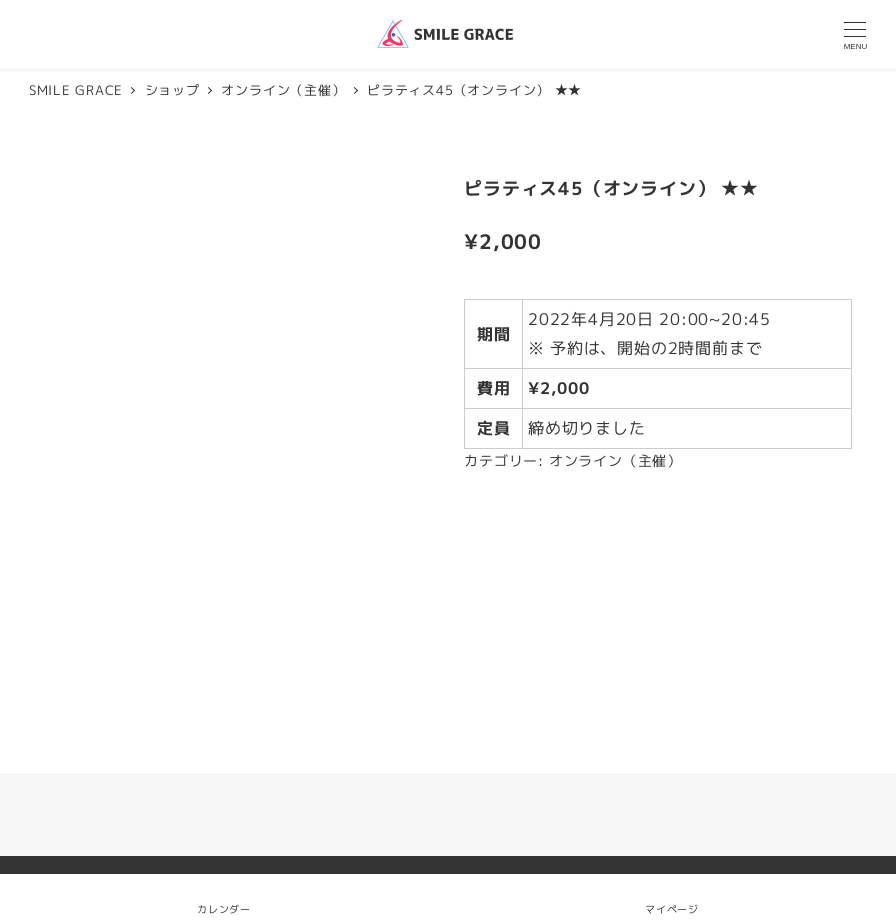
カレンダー (224, 909)
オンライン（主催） (615, 461)
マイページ (672, 896)
